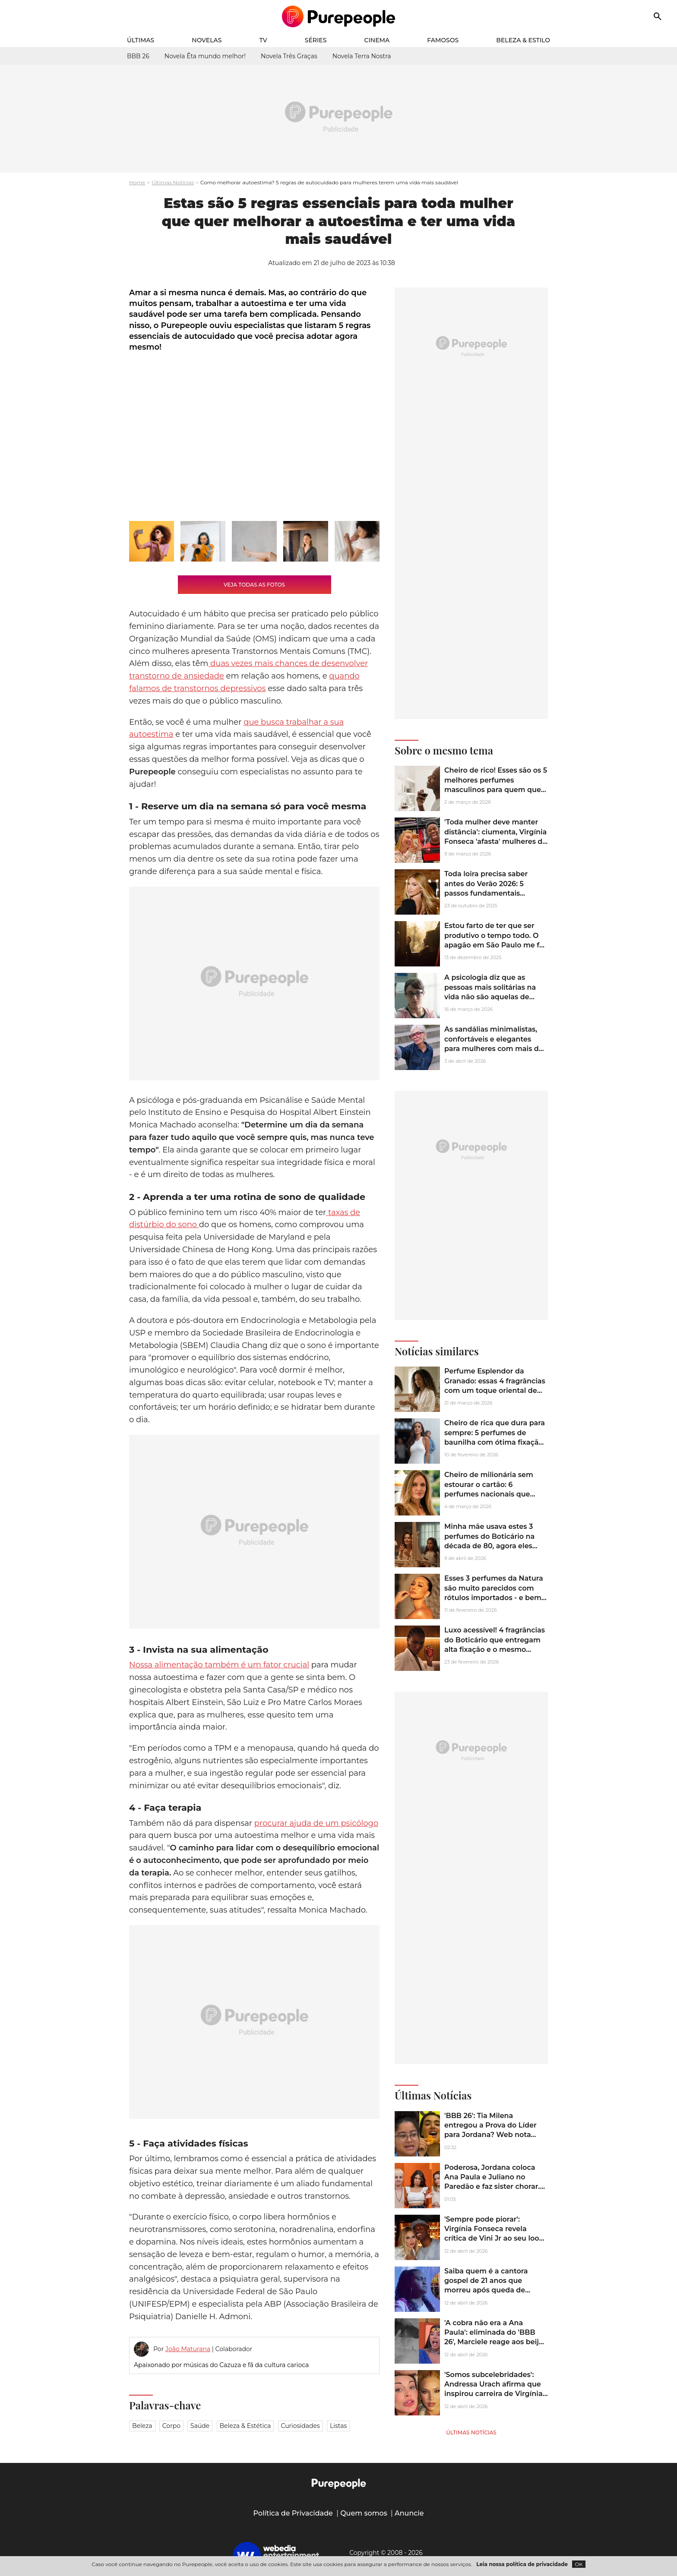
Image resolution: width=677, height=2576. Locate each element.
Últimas (140, 40)
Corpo (171, 2426)
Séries (316, 40)
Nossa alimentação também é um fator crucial (219, 1665)
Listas (338, 2426)
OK (579, 2564)
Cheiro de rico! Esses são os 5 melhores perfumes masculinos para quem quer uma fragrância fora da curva (495, 784)
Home (137, 182)
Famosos (443, 40)
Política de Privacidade (293, 2513)
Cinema (377, 40)
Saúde (199, 2426)
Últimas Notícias (173, 182)
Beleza (142, 2426)
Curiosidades (300, 2426)
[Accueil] (338, 16)
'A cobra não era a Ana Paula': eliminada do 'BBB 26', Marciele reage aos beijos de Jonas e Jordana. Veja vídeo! (495, 2342)
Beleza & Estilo (523, 40)
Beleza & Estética (245, 2426)
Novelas (206, 40)
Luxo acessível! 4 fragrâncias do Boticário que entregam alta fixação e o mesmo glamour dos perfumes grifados (494, 1649)
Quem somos (363, 2513)
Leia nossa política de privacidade (522, 2564)
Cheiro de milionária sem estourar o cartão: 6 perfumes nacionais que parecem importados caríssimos (488, 1494)
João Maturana (187, 2349)
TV (263, 40)
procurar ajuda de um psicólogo (316, 1823)
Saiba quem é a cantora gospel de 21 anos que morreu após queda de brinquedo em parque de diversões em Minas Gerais (491, 2290)
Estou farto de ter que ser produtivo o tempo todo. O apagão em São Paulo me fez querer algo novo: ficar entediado (495, 945)
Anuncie (409, 2513)
